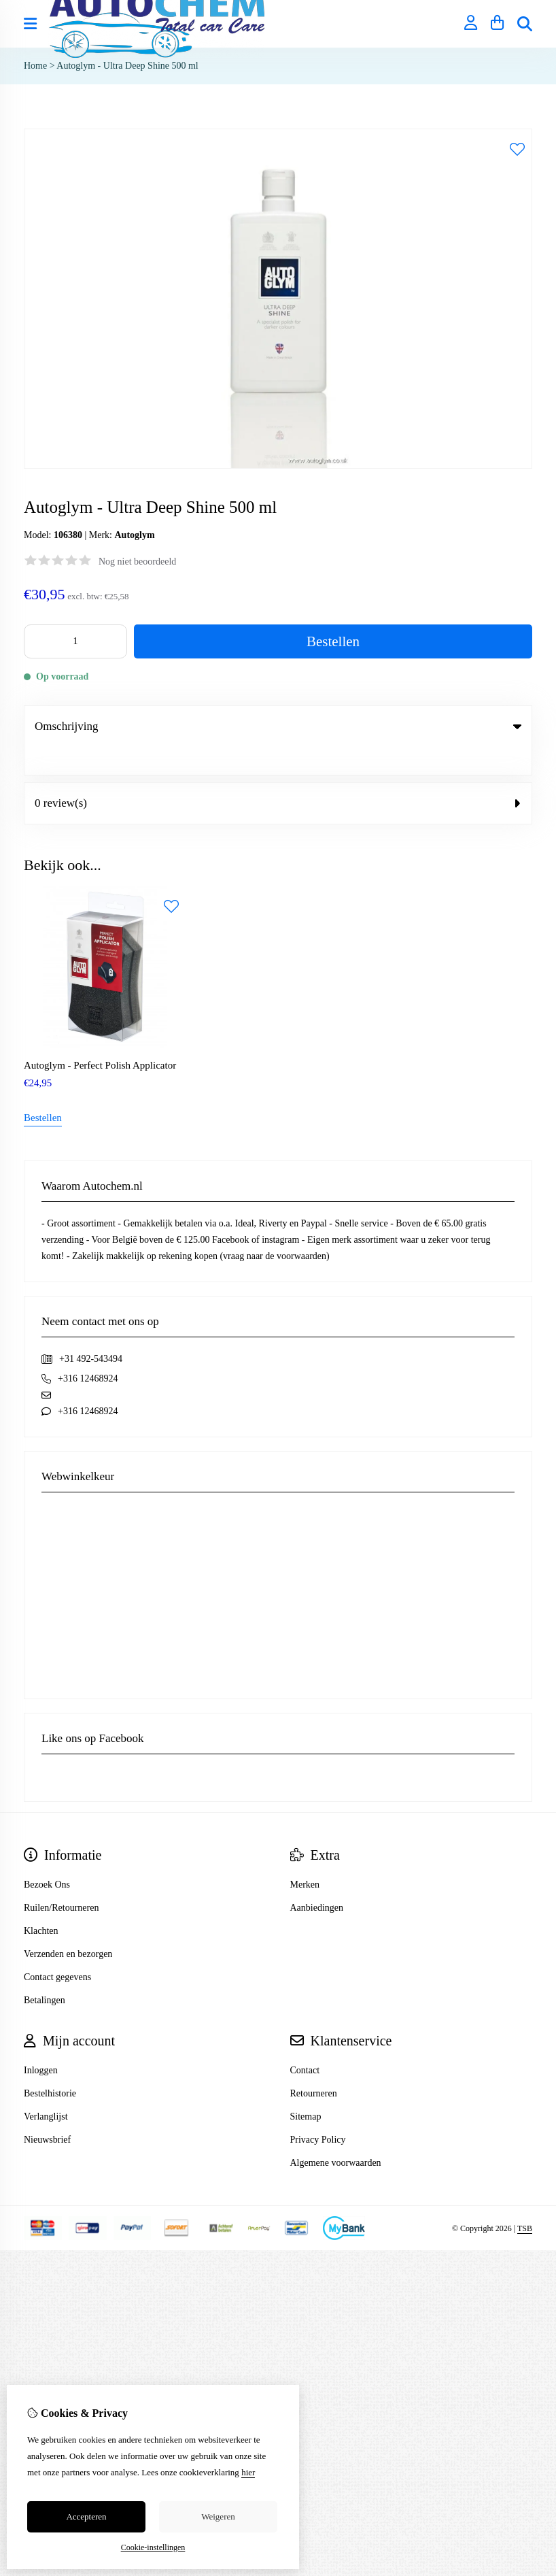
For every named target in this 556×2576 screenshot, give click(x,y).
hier (248, 2472)
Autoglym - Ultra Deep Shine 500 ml (127, 66)
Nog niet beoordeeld (137, 561)
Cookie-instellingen (153, 2547)
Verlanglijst (46, 2089)
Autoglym (134, 535)
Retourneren (313, 2065)
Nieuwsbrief (47, 2112)
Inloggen (41, 2042)
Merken (305, 1857)
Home (35, 66)
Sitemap (306, 2089)
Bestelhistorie (50, 2065)
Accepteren (86, 2516)
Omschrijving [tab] (278, 726)
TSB (524, 2200)
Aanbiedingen (317, 1880)
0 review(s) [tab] (278, 775)
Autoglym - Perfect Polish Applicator (100, 1037)
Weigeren (217, 2516)
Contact (305, 2042)
